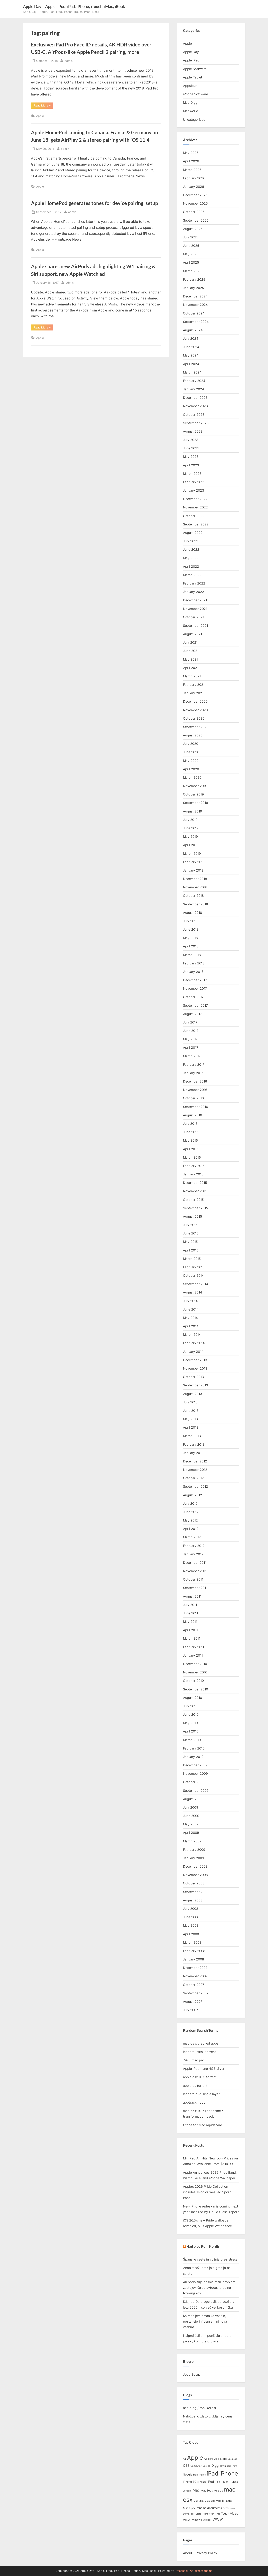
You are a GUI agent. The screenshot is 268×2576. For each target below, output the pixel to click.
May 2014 (190, 1318)
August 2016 (192, 1115)
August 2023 (193, 431)
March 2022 (192, 575)
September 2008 (196, 1892)
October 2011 (193, 1579)
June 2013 (191, 1411)
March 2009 (192, 1841)
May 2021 (190, 659)
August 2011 (192, 1596)
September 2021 (195, 626)
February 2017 (193, 1065)
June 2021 (191, 651)
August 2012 (192, 1495)
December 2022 (195, 499)
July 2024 (190, 338)
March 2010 (192, 1740)
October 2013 (193, 1377)
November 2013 (195, 1368)
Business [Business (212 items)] (232, 2458)
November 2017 (195, 988)
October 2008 (193, 1883)
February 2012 (194, 1546)
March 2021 (192, 676)
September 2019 (195, 803)
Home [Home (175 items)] (202, 2475)
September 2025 (196, 220)
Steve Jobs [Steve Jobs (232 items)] (189, 2513)
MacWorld (190, 111)
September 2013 (195, 1385)
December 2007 (195, 1968)
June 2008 (191, 1917)
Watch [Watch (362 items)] (187, 2519)
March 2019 (192, 854)
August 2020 (193, 735)
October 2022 (193, 516)
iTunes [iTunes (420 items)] (234, 2481)
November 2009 (195, 1774)
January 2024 (193, 389)
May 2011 (190, 1622)
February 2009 (194, 1850)
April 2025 (191, 262)
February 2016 (194, 1166)
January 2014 (193, 1352)
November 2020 (195, 710)
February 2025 (194, 279)
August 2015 (192, 1216)
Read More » (43, 106)
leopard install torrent (199, 2052)
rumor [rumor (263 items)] (226, 2508)
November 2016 (195, 1090)
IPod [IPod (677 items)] (210, 2482)
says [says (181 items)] (232, 2508)
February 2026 (194, 178)
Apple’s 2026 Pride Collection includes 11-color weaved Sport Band (207, 2192)
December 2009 (195, 1765)
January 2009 (193, 1858)
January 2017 (193, 1073)
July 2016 (190, 1124)
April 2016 (190, 1149)
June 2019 (191, 828)
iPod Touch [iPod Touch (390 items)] (222, 2481)
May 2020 (190, 761)
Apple (40, 116)
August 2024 (193, 330)
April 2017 (190, 1047)
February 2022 (194, 583)
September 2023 (196, 423)
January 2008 (193, 1959)
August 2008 (193, 1900)
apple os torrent (195, 2086)
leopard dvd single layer (201, 2094)
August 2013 (192, 1394)
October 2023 (193, 415)
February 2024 (194, 381)
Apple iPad (191, 60)
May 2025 (190, 254)
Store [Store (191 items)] (198, 2513)
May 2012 (190, 1520)
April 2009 (191, 1833)
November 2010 (195, 1672)
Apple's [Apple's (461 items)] (208, 2458)
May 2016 (190, 1140)
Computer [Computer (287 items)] (195, 2465)
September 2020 (196, 727)
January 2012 (193, 1554)
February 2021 (194, 685)
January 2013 (193, 1453)
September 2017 (195, 1005)
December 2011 (194, 1563)
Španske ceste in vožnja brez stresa (210, 2259)
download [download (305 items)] (225, 2465)
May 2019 (190, 837)
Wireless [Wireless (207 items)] (207, 2519)
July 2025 (190, 237)
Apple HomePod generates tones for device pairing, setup (94, 203)
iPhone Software (195, 94)
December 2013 (195, 1360)
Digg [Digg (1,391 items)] (215, 2466)
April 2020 (191, 769)
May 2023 (190, 457)
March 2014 (192, 1335)
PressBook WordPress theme (193, 2570)
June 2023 (191, 448)
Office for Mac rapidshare (202, 2125)
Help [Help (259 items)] (195, 2474)
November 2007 (195, 1976)
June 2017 (190, 1031)
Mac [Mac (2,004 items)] (196, 2490)
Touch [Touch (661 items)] (225, 2513)
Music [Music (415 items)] (186, 2508)
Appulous (190, 86)
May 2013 (190, 1419)
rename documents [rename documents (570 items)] (209, 2508)
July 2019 (190, 820)
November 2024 (195, 305)
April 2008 (191, 1934)
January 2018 (193, 972)
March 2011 (191, 1638)
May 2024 (190, 355)
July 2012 (190, 1503)
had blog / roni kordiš (199, 2408)
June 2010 (191, 1714)
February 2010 (194, 1748)
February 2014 (194, 1343)
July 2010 (190, 1706)
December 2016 (195, 1081)
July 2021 (190, 642)
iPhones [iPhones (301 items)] (201, 2481)
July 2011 (190, 1605)
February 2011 (193, 1647)
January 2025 (193, 288)
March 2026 (192, 170)
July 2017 (190, 1022)
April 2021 (190, 668)
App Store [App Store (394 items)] (220, 2458)
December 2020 (195, 701)
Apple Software (195, 69)
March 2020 (192, 777)
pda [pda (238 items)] (193, 2508)
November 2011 (195, 1571)
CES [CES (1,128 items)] (186, 2466)
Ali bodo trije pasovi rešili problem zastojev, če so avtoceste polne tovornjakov (209, 2287)
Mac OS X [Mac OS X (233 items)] (199, 2501)
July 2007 (190, 2010)
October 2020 (193, 718)
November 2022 (195, 507)
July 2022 (190, 541)
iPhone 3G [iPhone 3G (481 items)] (189, 2481)
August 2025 (193, 229)
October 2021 (193, 617)
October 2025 (193, 212)
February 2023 (194, 482)
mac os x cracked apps (200, 2043)
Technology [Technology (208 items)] (208, 2513)
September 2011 (195, 1588)
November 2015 (195, 1191)
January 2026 (193, 187)
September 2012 (195, 1486)
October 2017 (193, 997)
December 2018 (195, 879)
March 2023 (192, 474)
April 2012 (190, 1529)
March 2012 (192, 1537)
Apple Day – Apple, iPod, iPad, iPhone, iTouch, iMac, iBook (74, 6)
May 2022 (190, 558)
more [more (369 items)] (228, 2500)
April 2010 (190, 1731)
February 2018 (194, 963)
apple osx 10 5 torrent (200, 2077)
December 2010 (195, 1664)
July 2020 (190, 744)
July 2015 (190, 1225)
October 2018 (193, 896)
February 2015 (194, 1267)
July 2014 (190, 1301)
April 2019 (190, 845)
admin (69, 60)
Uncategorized (194, 120)
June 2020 (191, 752)
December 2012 (195, 1461)
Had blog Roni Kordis (203, 2246)
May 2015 (190, 1242)
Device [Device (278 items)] (206, 2465)
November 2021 (195, 609)
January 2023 (193, 490)
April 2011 (190, 1630)
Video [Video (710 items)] (234, 2513)
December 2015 (195, 1183)
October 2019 (193, 794)
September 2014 (195, 1284)
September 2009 (196, 1791)
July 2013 (190, 1402)
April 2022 (191, 566)
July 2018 (190, 921)
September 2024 (196, 322)
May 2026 (190, 153)
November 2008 (195, 1875)
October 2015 (193, 1200)
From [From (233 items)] (234, 2466)
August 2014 (192, 1292)
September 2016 (195, 1107)
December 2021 (195, 600)
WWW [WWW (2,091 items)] (218, 2519)
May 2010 (190, 1723)
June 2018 (191, 929)
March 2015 (192, 1259)
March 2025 (192, 271)
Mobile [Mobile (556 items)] (220, 2500)
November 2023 (195, 406)
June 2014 (191, 1309)
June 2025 (191, 246)
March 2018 (192, 955)
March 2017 (192, 1056)
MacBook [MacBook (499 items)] (207, 2490)
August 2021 (192, 634)
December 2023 (195, 398)
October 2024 (193, 313)
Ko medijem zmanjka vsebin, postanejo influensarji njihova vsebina (205, 2321)
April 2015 (190, 1250)
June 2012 (191, 1512)
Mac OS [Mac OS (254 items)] (218, 2490)
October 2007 (193, 1985)
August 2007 (192, 2002)
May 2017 (190, 1039)
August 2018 (192, 913)
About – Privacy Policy (200, 2553)
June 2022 (191, 549)
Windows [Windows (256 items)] (197, 2519)
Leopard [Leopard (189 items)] (187, 2490)
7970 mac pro (193, 2060)
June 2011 (190, 1613)
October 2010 (193, 1681)
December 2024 (195, 296)
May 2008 (190, 1925)
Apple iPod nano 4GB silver (203, 2069)
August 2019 (192, 811)
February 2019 (194, 862)
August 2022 (193, 533)
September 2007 (195, 1993)
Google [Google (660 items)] (187, 2474)
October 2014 (193, 1275)
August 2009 (193, 1799)
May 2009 (190, 1824)
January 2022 (193, 592)
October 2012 (193, 1478)
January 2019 (193, 870)
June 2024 (191, 347)
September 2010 (195, 1689)
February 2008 (194, 1951)
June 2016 (191, 1132)
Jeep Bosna (192, 2374)
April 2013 (190, 1427)
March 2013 (192, 1436)
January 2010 (193, 1757)
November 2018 (195, 887)
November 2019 (195, 786)
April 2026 (191, 161)
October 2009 (193, 1782)
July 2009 (190, 1807)
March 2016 (192, 1157)
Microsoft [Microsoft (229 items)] (210, 2501)
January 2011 (193, 1655)
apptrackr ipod (194, 2102)
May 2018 (190, 938)
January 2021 (193, 693)
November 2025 (195, 203)
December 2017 (195, 980)
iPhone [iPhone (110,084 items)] (228, 2473)
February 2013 (194, 1444)
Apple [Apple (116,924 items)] (195, 2457)
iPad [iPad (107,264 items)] (212, 2473)
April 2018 (190, 946)
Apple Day (191, 52)
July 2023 (190, 440)
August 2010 (192, 1698)
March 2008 (192, 1942)
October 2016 (193, 1098)
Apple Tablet (192, 77)
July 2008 (190, 1909)
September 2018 (195, 904)
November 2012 (195, 1470)
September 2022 (196, 524)
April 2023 (191, 465)
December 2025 (195, 195)
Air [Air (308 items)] (184, 2458)
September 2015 (195, 1208)
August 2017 (192, 1014)
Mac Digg (190, 102)
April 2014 (190, 1326)
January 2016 (193, 1174)
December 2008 (195, 1866)
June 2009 (191, 1816)
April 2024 (191, 364)
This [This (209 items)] (217, 2513)
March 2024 (192, 372)
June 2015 (191, 1233)
